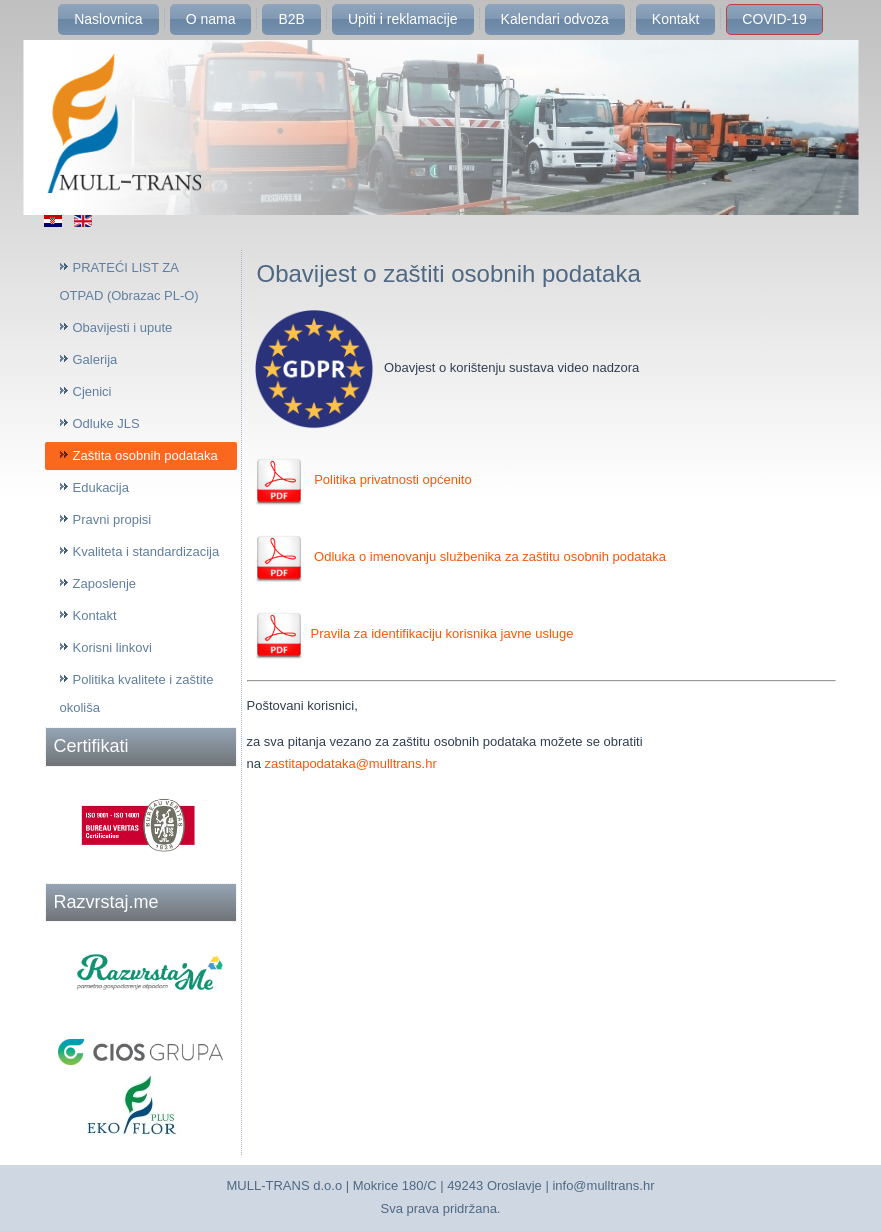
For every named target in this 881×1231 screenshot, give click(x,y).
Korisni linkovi (112, 647)
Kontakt (675, 19)
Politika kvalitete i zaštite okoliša (137, 693)
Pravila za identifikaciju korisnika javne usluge (414, 633)
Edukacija (101, 487)
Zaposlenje (105, 583)
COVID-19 (774, 19)
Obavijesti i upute (123, 327)
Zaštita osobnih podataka (145, 455)
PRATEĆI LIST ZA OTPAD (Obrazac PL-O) (129, 281)
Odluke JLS (106, 423)
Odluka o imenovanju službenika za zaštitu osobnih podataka (489, 556)
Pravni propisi (112, 519)
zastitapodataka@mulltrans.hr (351, 763)
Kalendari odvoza (555, 19)
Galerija (95, 359)
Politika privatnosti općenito (393, 479)
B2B (291, 19)
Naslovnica (108, 19)
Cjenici (92, 391)
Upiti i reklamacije (403, 19)
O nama (211, 19)
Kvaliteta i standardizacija (146, 551)
